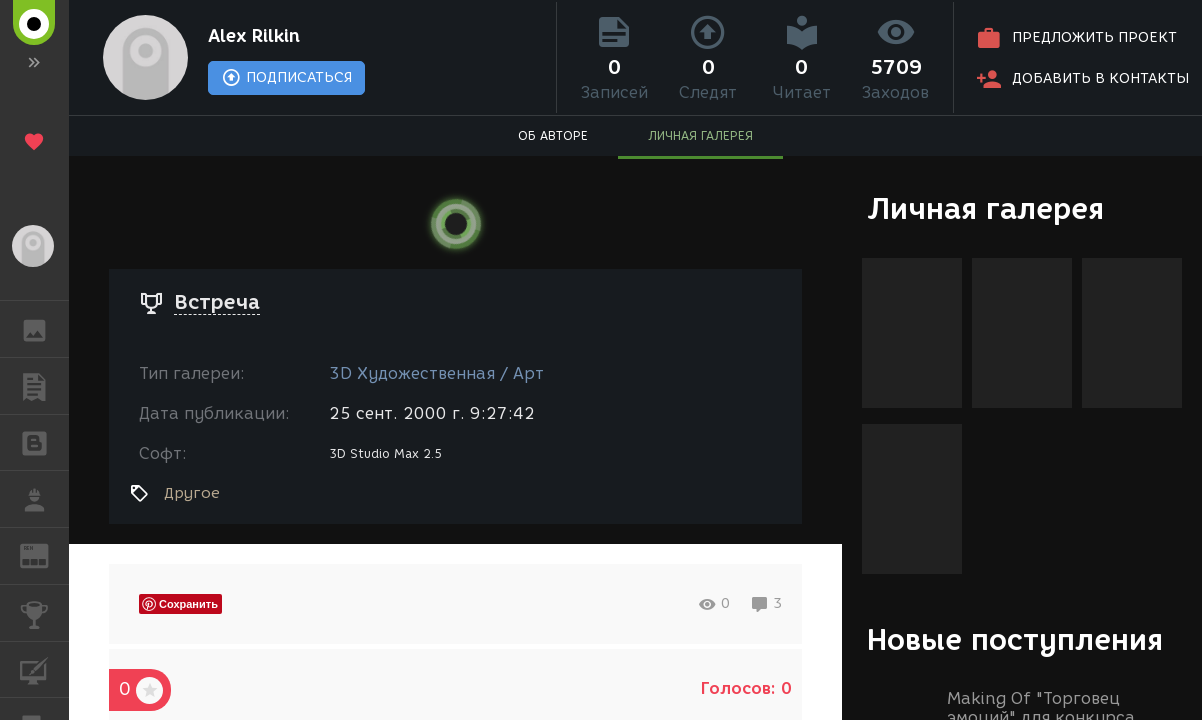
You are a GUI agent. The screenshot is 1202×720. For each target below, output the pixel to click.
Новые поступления (1015, 639)
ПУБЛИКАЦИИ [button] (44, 386)
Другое (192, 493)
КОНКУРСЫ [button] (44, 613)
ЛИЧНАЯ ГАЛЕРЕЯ (700, 135)
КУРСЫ (44, 668)
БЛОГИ (44, 441)
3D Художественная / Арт (436, 373)
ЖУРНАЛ (44, 554)
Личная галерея (985, 208)
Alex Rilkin (254, 36)
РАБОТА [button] (44, 499)
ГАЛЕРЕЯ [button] (44, 329)
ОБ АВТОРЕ (553, 135)
